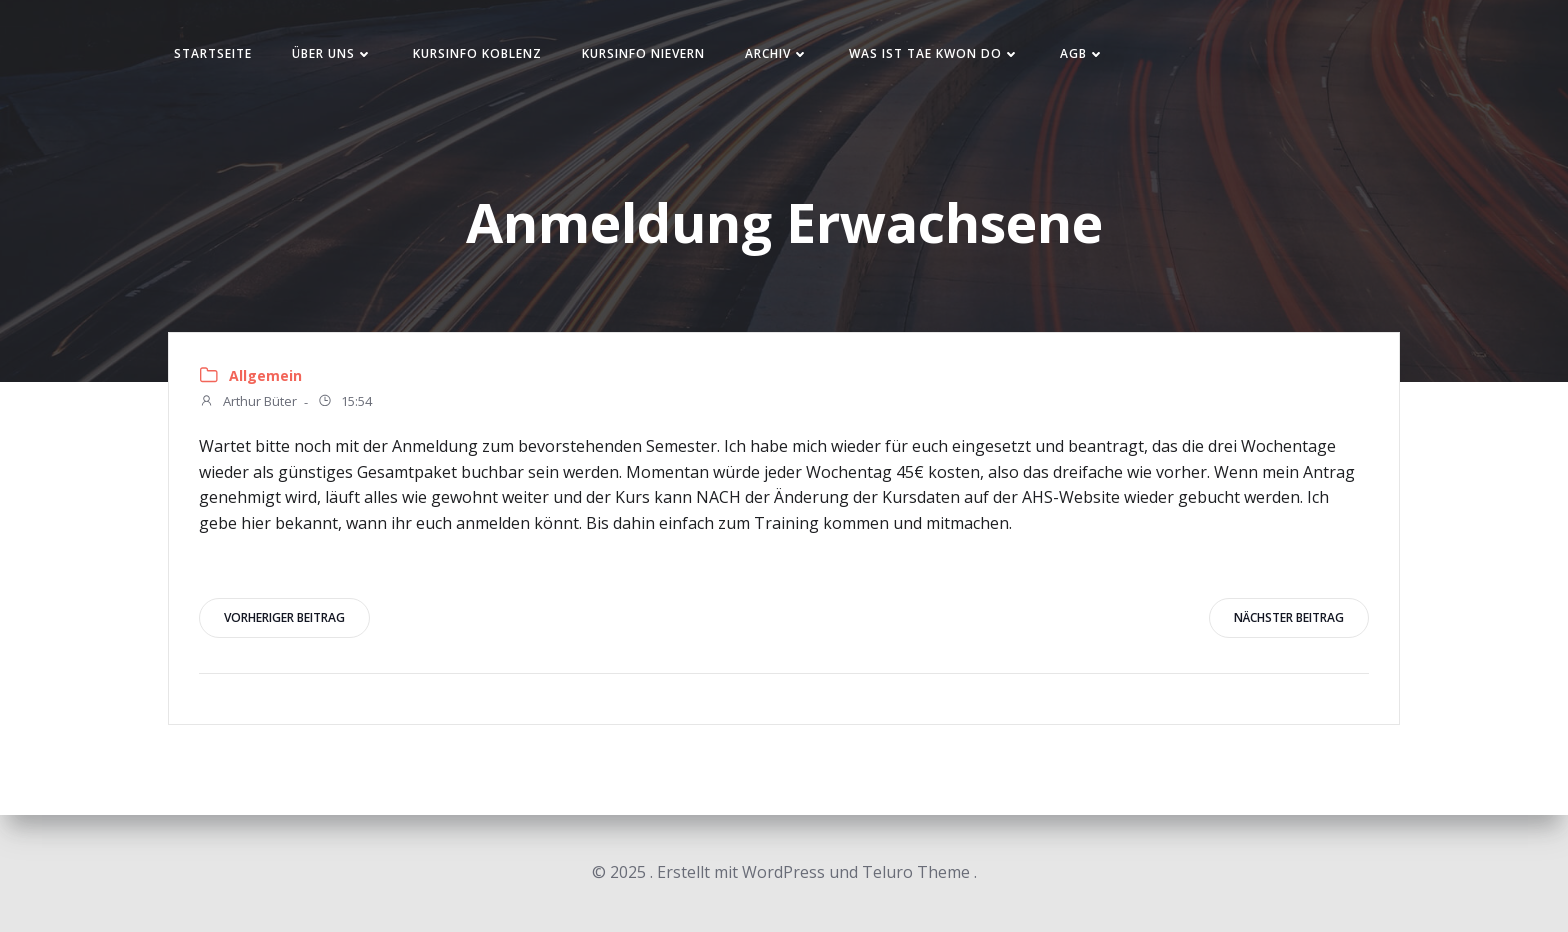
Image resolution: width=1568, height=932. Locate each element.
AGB (1082, 53)
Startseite (213, 53)
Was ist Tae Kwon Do (934, 53)
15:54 (344, 403)
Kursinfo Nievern (643, 53)
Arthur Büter (248, 403)
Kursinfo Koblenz (477, 53)
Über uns (332, 53)
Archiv (777, 53)
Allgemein (265, 375)
